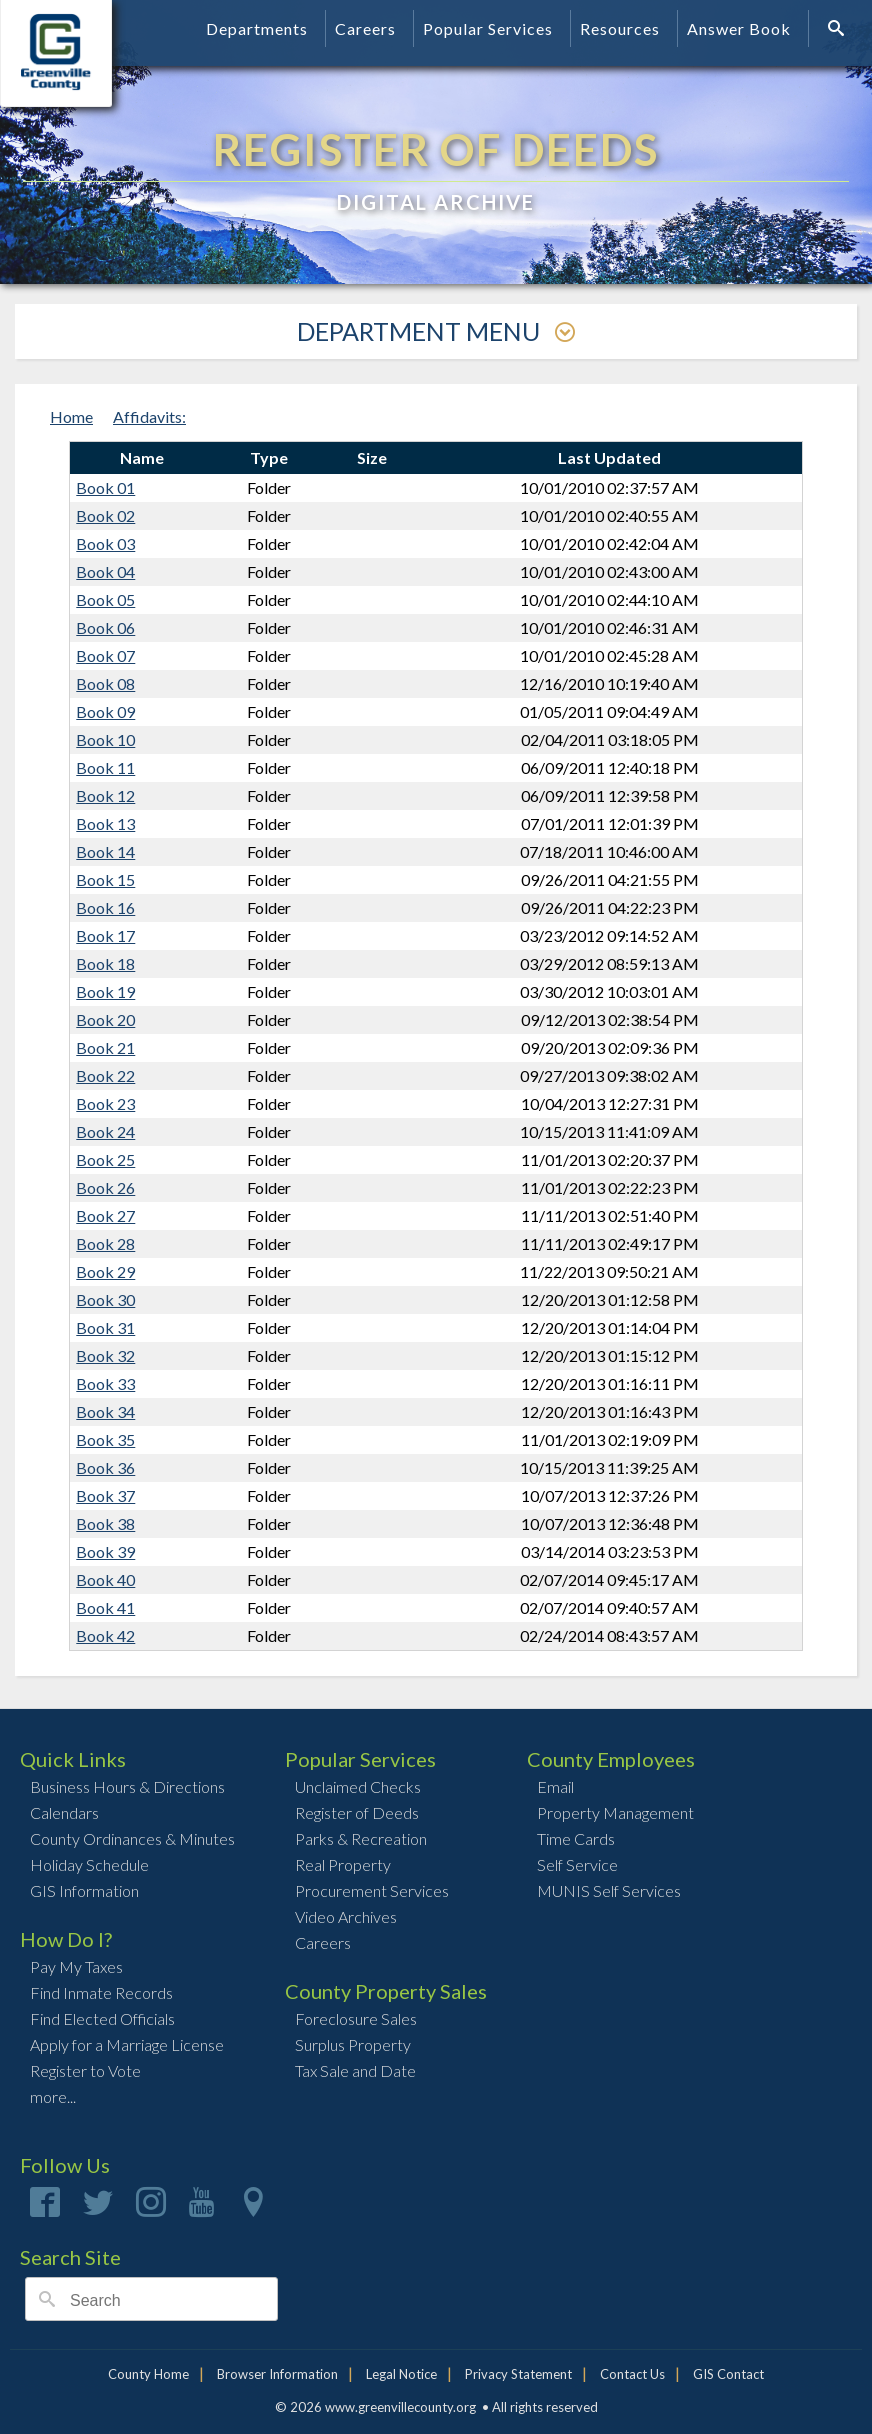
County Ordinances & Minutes (132, 1838)
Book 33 (105, 1383)
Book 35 (105, 1439)
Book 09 (105, 711)
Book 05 (105, 599)
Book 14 (105, 851)
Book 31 (105, 1327)
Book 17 (105, 935)
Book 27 (105, 1215)
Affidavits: (149, 416)
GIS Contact (728, 2374)
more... (53, 2096)
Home (71, 416)
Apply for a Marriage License (127, 2044)
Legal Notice (401, 2374)
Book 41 (105, 1607)
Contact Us (632, 2374)
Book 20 (105, 1019)
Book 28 (105, 1243)
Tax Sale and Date (355, 2070)
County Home (148, 2374)
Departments (257, 28)
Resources (620, 28)
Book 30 (105, 1299)
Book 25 (105, 1159)
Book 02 (105, 515)
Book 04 (105, 571)
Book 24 (105, 1131)
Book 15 (105, 879)
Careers (365, 28)
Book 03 (105, 543)
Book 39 (105, 1551)
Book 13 (105, 823)
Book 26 (105, 1187)
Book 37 (105, 1495)
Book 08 (105, 683)
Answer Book (739, 28)
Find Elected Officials (102, 2018)
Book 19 (105, 991)
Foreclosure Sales (356, 2018)
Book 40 (105, 1579)
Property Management (615, 1812)
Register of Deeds (357, 1812)
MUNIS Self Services (609, 1890)
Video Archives (346, 1916)
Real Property (343, 1864)
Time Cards (576, 1838)
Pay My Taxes (76, 1966)
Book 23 (105, 1103)
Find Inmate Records (101, 1992)
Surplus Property (353, 2044)
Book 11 (105, 767)
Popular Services (488, 28)
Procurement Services (372, 1890)
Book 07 (105, 655)
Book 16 (105, 907)
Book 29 (105, 1271)
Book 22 (105, 1075)
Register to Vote (85, 2070)
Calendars (64, 1812)
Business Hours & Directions (127, 1786)
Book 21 (105, 1047)
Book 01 (105, 487)
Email (555, 1786)
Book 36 (105, 1467)
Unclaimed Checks (358, 1786)
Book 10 (105, 739)
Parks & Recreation (361, 1838)
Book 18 (105, 963)
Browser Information (277, 2374)
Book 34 (105, 1411)
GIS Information (84, 1890)
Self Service (577, 1864)
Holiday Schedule (89, 1864)
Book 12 (105, 795)
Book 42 (105, 1635)
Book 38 (105, 1523)
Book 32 (105, 1355)
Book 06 (105, 627)
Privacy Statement (518, 2374)
